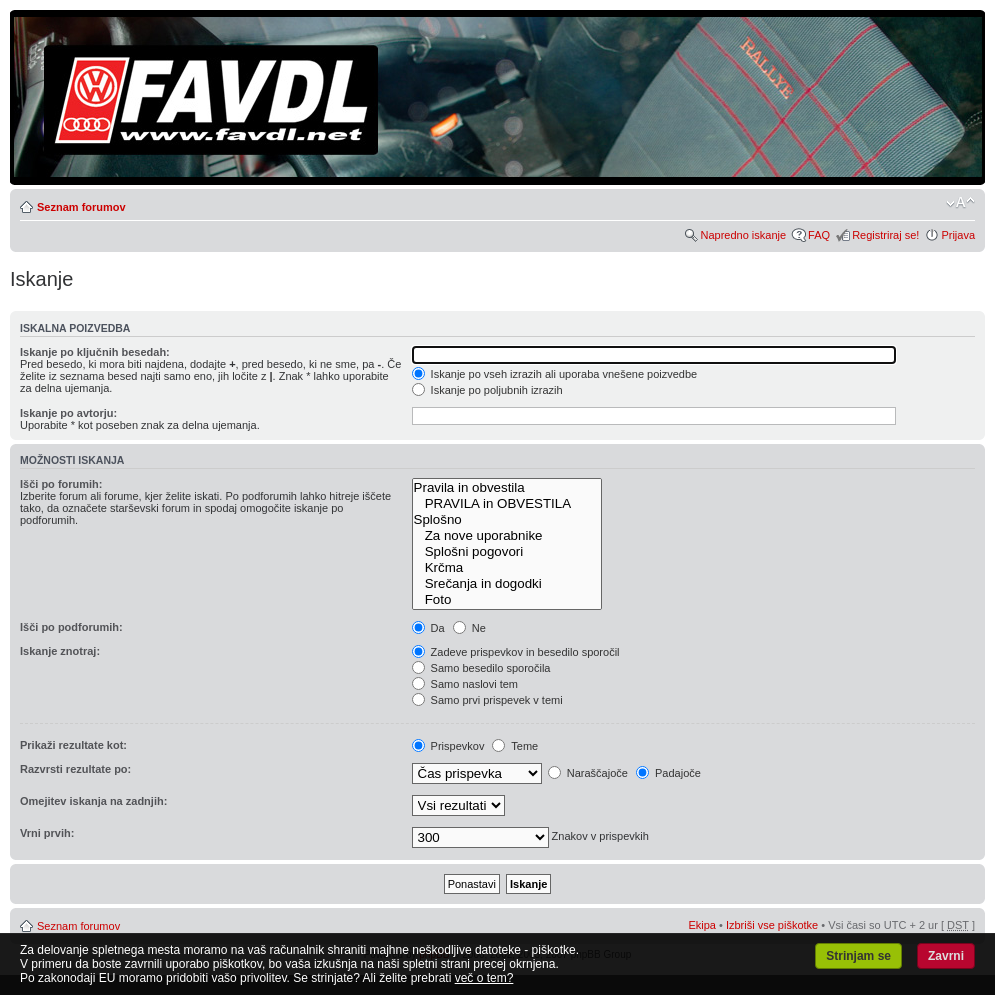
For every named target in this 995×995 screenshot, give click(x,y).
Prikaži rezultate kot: (73, 745)
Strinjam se (858, 956)
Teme (515, 746)
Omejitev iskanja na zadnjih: (93, 801)
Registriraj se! (885, 235)
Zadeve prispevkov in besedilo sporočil (516, 652)
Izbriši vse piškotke (773, 925)
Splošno (507, 520)
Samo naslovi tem (465, 684)
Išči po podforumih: (71, 627)
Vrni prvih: (47, 833)
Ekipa (702, 925)
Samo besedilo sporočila (481, 668)
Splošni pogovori (507, 552)
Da (428, 628)
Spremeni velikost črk (960, 203)
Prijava (958, 235)
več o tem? (484, 978)
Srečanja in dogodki (507, 584)
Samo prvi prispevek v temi (487, 700)
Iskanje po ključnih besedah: (95, 352)
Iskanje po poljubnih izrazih (487, 390)
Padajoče (668, 773)
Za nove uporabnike (507, 536)
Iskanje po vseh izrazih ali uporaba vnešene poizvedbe (555, 374)
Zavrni (946, 956)
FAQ (819, 235)
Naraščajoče (588, 773)
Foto (507, 600)
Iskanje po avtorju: (68, 413)
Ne (469, 628)
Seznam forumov (81, 207)
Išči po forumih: (61, 484)
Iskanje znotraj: (60, 651)
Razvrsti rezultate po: (75, 769)
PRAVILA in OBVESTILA (507, 504)
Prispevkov (448, 746)
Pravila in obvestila (507, 488)
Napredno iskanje (743, 235)
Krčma (507, 568)
